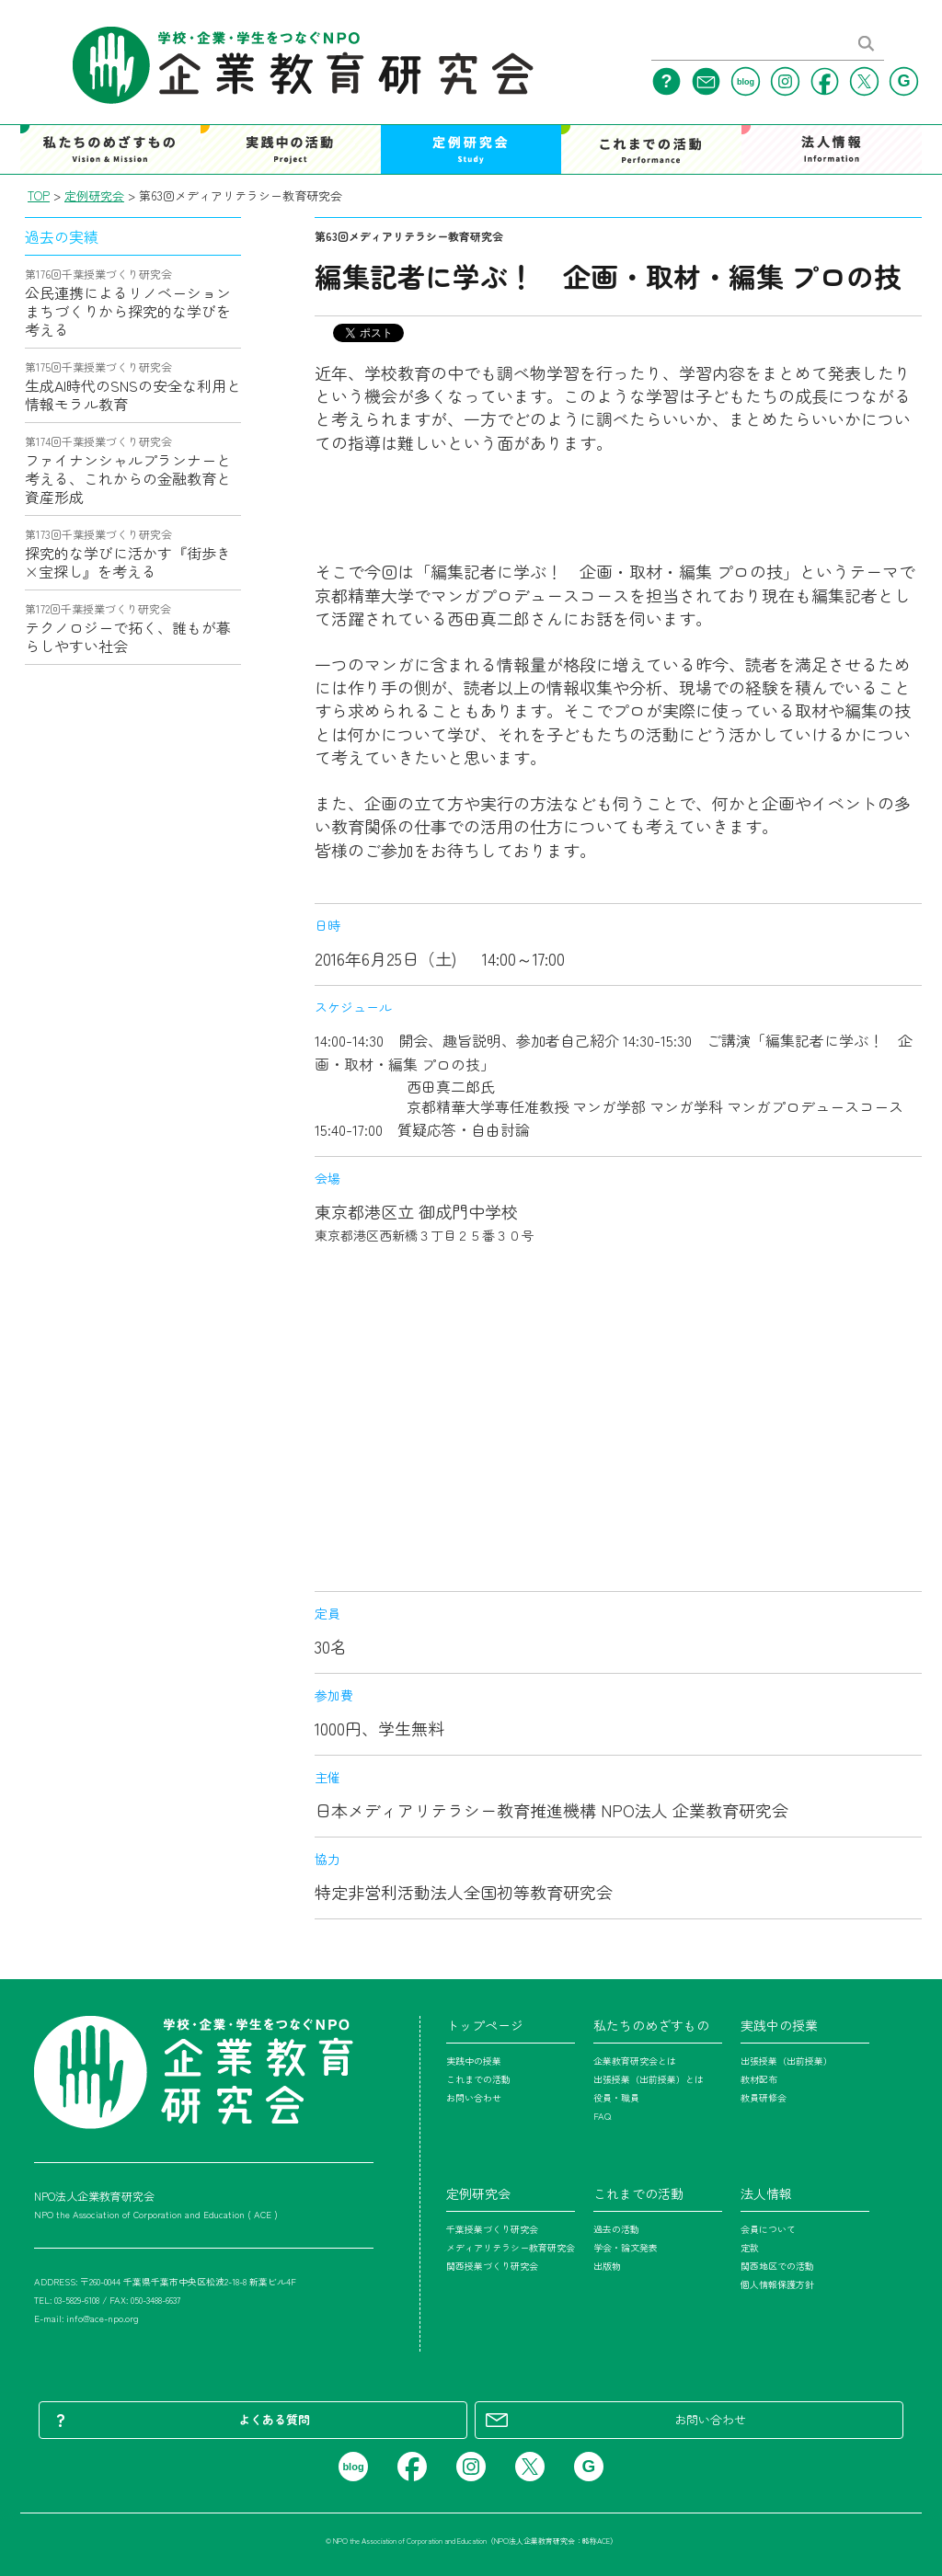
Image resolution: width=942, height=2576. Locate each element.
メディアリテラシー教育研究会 (510, 2247)
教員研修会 (764, 2097)
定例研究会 (94, 195)
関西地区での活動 (777, 2266)
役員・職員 (616, 2097)
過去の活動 (616, 2229)
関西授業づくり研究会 (492, 2266)
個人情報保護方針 (777, 2284)
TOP (39, 195)
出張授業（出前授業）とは (648, 2079)
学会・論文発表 (625, 2247)
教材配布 (759, 2079)
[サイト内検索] (749, 50)
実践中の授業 (473, 2060)
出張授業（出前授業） (787, 2060)
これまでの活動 (478, 2079)
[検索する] (866, 49)
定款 (750, 2247)
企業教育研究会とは (634, 2060)
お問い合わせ (473, 2097)
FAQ (602, 2116)
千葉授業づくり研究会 (492, 2229)
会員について (768, 2229)
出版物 (607, 2266)
